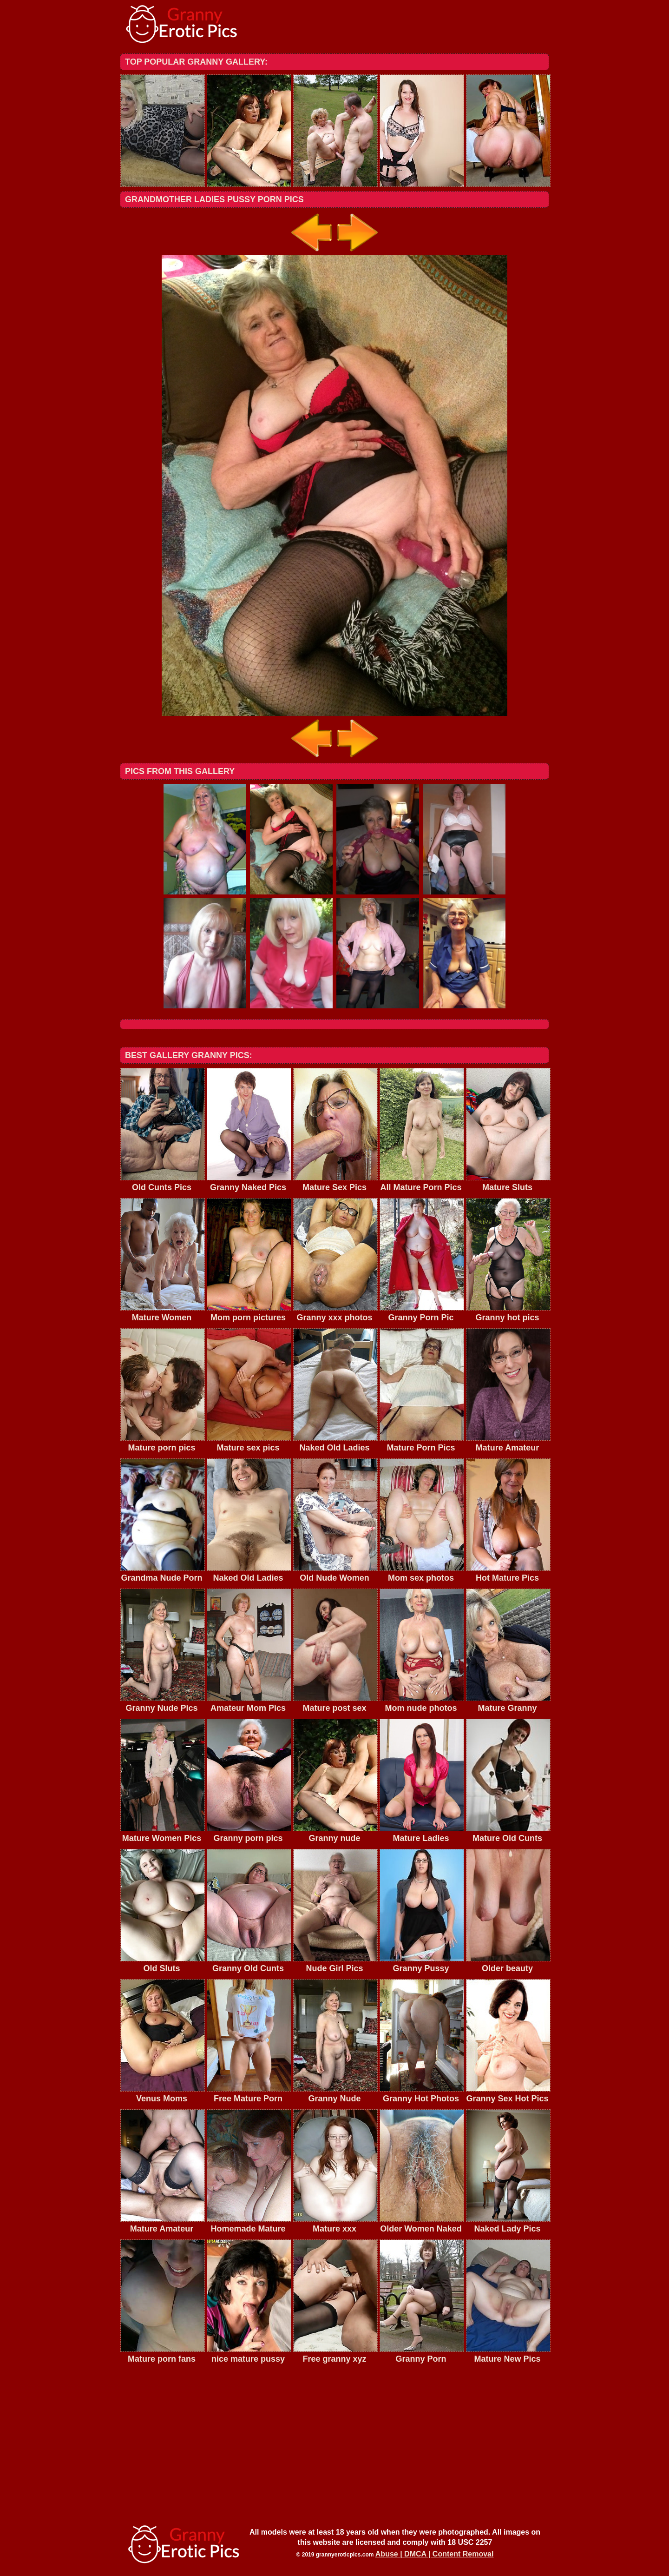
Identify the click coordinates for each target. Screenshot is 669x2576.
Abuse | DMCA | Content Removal (434, 2554)
